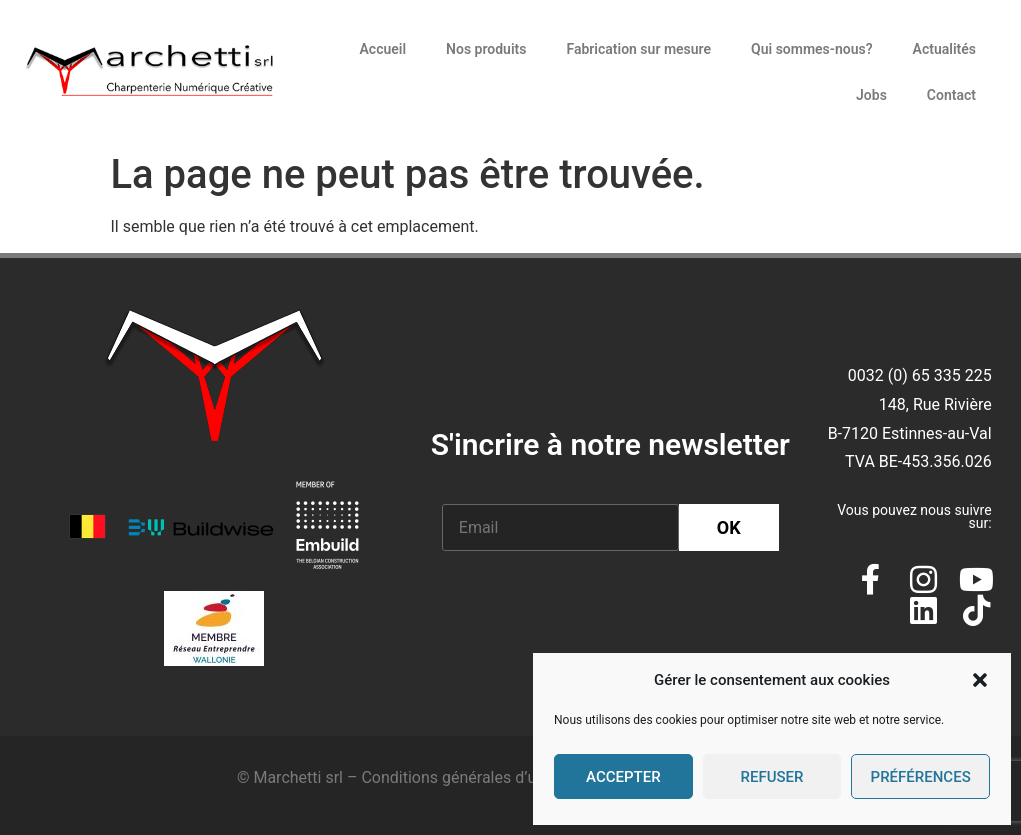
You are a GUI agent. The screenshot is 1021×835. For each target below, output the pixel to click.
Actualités (944, 49)
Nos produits (486, 49)
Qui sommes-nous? (812, 49)
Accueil (382, 49)
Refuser (771, 777)
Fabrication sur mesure (638, 49)
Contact (951, 95)
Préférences (921, 777)
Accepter (623, 777)
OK (729, 527)
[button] (980, 680)
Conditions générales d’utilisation (479, 777)
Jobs (871, 95)
